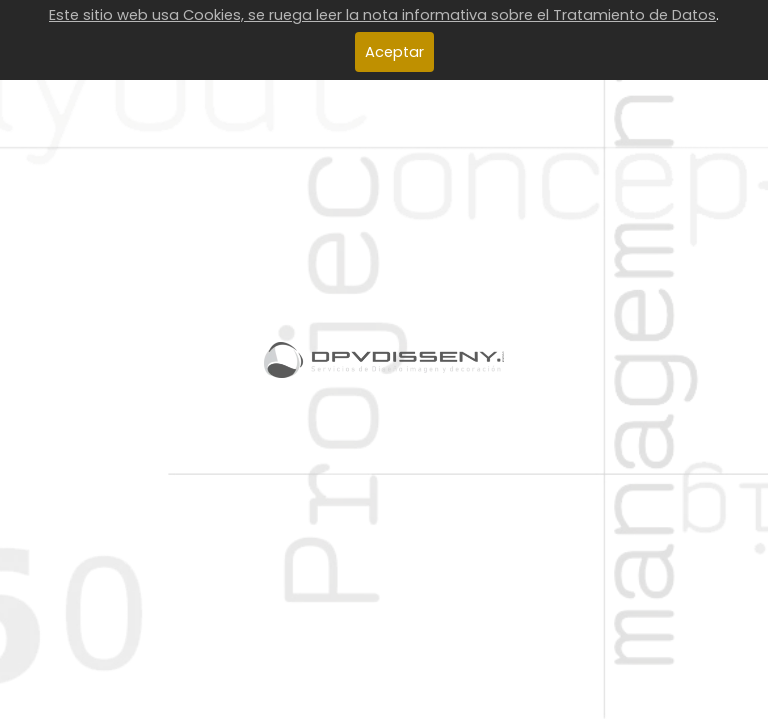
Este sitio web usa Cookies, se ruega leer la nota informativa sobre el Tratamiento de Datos (382, 15)
